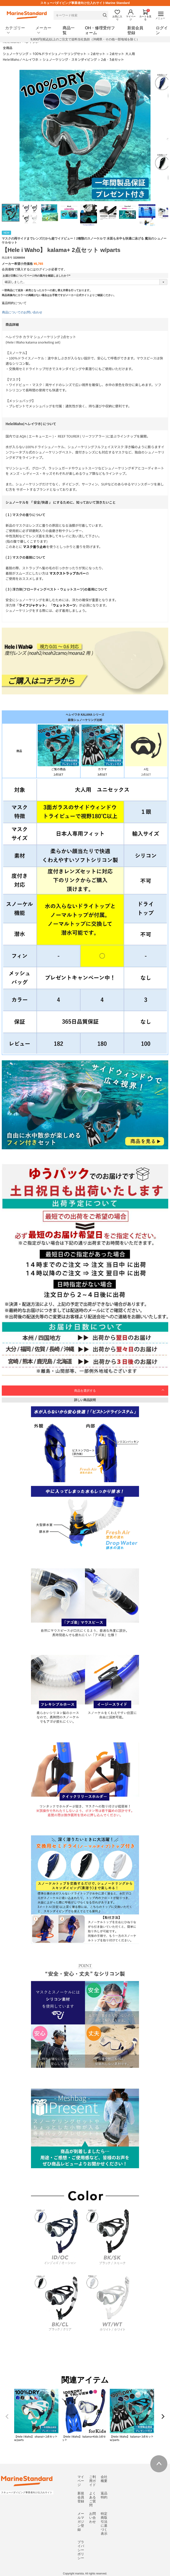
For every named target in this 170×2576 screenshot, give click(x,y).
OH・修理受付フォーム (100, 30)
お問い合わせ (92, 2517)
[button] (7, 2416)
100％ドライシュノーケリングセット (60, 54)
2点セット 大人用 (122, 54)
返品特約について (14, 303)
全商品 (7, 48)
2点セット (98, 54)
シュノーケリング (15, 54)
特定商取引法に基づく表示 (104, 2523)
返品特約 (104, 2495)
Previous (7, 136)
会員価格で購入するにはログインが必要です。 (34, 269)
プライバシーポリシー (80, 2550)
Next (162, 136)
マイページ (80, 2481)
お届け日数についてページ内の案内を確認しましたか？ (37, 275)
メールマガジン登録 (80, 2521)
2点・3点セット (112, 59)
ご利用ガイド (92, 2481)
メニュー (160, 18)
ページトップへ (158, 2463)
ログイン (162, 30)
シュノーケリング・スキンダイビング (69, 59)
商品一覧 (69, 30)
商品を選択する (85, 1390)
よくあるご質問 (92, 2499)
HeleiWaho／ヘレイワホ (21, 59)
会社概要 (104, 2479)
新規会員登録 (135, 30)
